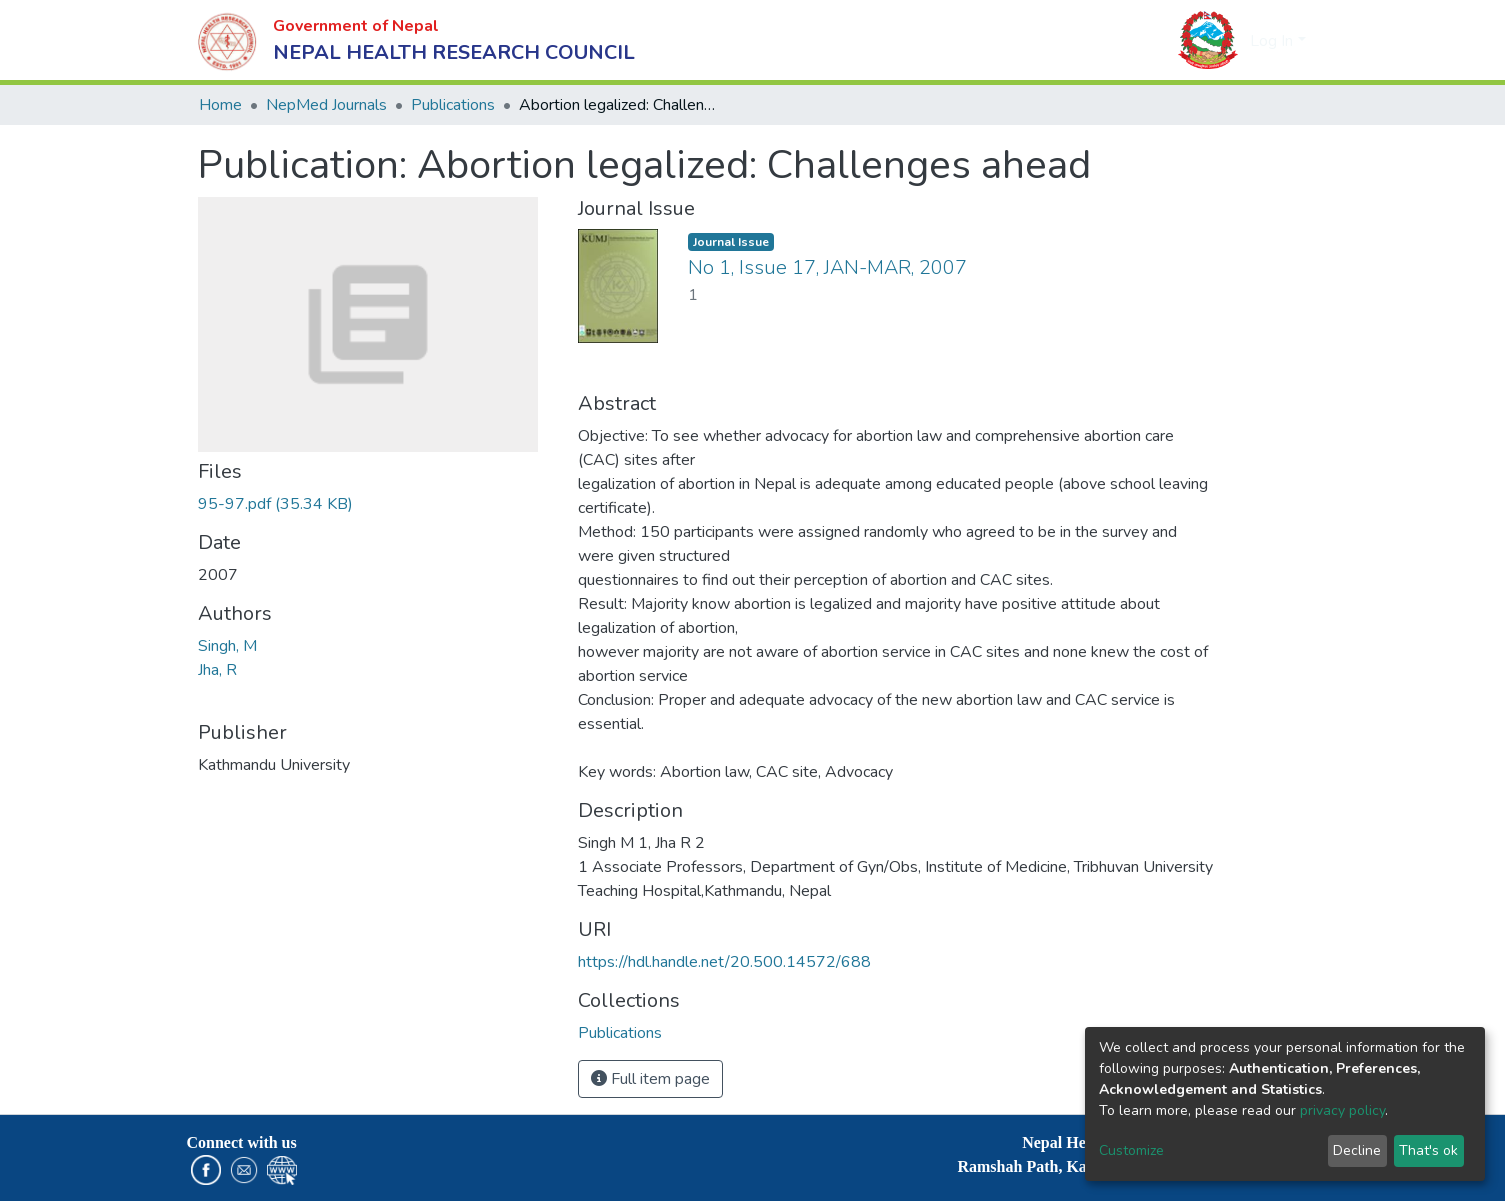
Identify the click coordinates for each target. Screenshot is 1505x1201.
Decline (1357, 1150)
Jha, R (217, 670)
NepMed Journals (326, 105)
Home (220, 105)
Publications (453, 105)
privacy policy (1342, 1110)
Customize (1131, 1150)
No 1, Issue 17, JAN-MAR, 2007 (827, 267)
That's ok (1428, 1150)
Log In (1271, 41)
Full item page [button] (650, 1079)
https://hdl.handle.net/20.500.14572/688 (724, 962)
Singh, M (227, 646)
